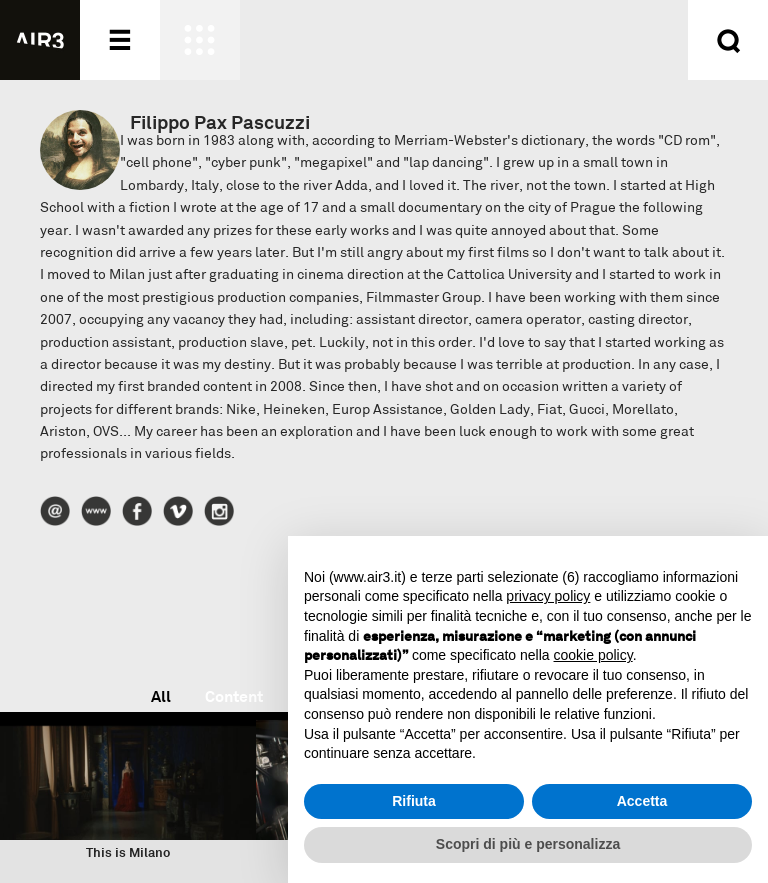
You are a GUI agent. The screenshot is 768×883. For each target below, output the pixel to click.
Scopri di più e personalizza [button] (528, 844)
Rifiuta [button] (414, 801)
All (161, 696)
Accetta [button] (642, 801)
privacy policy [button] (548, 596)
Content (234, 696)
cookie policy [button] (593, 655)
